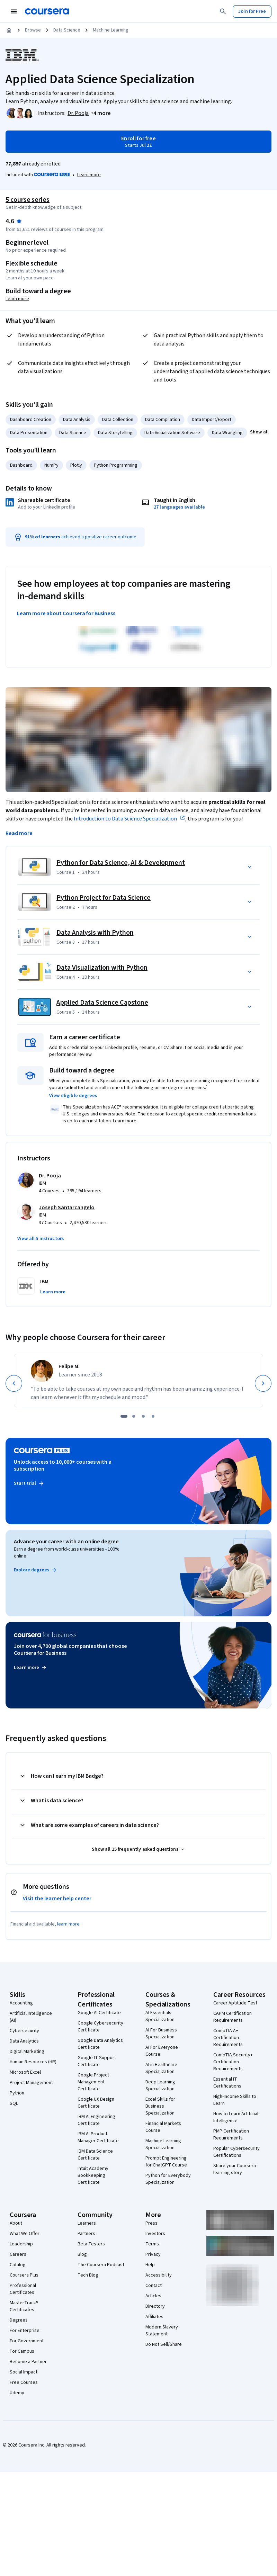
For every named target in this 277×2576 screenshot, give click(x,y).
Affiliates (154, 2316)
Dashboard (21, 465)
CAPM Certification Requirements (232, 2017)
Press (151, 2223)
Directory (155, 2306)
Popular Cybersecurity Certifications (236, 2152)
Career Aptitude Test (235, 2003)
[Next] (263, 1383)
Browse (33, 30)
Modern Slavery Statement (161, 2330)
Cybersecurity (24, 2030)
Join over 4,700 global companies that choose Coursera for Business (70, 1649)
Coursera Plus (24, 2275)
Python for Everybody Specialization (168, 2179)
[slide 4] (153, 1416)
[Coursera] (47, 11)
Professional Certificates (23, 2289)
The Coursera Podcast (101, 2264)
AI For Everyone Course (161, 2051)
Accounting (21, 2003)
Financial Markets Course (163, 2127)
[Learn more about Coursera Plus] (89, 174)
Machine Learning (110, 30)
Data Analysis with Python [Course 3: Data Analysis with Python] (95, 932)
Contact (153, 2285)
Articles (153, 2295)
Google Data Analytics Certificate (100, 2044)
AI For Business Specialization (161, 2033)
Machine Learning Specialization (163, 2144)
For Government (27, 2340)
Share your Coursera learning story (234, 2169)
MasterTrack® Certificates (24, 2306)
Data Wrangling (227, 432)
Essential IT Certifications (227, 2083)
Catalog (18, 2264)
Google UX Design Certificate (96, 2103)
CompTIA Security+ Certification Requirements (233, 2062)
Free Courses (24, 2382)
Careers (18, 2254)
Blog (82, 2254)
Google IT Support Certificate (97, 2061)
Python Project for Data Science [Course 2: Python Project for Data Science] (103, 898)
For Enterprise (24, 2330)
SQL (14, 2103)
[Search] (223, 11)
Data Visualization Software (172, 432)
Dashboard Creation (30, 419)
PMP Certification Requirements (231, 2135)
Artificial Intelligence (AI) (31, 2017)
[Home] (9, 30)
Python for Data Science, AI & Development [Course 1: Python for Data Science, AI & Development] (120, 863)
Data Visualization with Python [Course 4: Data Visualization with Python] (102, 967)
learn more (68, 1924)
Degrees (19, 2320)
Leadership (21, 2244)
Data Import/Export (211, 419)
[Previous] (14, 1383)
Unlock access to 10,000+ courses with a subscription (62, 1465)
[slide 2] (133, 1416)
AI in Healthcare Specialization (161, 2068)
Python (17, 2093)
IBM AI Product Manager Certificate (98, 2137)
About (16, 2223)
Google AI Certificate (99, 2012)
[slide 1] (123, 1416)
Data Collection (117, 419)
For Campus (22, 2351)
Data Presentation (28, 432)
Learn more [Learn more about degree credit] (17, 298)
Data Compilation (162, 419)
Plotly (76, 465)
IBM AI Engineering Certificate (96, 2120)
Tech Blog (88, 2275)
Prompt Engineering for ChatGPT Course (166, 2162)
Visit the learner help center (57, 1898)
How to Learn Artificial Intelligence (235, 2117)
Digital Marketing (27, 2051)
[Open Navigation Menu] (14, 11)
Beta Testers (91, 2244)
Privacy (153, 2254)
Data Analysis (76, 419)
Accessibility (158, 2275)
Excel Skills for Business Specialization (160, 2106)
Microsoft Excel (25, 2072)
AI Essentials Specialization (160, 2016)
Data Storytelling (115, 432)
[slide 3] (143, 1416)
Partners (86, 2233)
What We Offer (24, 2233)
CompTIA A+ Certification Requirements (228, 2037)
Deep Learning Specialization (160, 2085)
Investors (155, 2233)
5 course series (28, 200)
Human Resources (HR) (33, 2061)
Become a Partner (28, 2361)
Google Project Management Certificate (93, 2082)
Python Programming (115, 465)
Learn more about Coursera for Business (66, 613)
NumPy (51, 465)
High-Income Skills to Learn (234, 2100)
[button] (100, 113)
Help (150, 2264)
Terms (152, 2244)
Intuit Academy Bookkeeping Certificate (93, 2175)
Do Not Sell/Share (163, 2344)
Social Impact (23, 2372)
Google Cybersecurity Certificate (100, 2027)
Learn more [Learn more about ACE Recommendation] (124, 1121)
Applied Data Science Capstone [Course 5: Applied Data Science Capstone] (102, 1002)
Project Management (31, 2082)
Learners (87, 2223)
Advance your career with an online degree (66, 1541)
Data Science (66, 30)
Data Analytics (24, 2041)
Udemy (17, 2392)
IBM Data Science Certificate (95, 2155)
